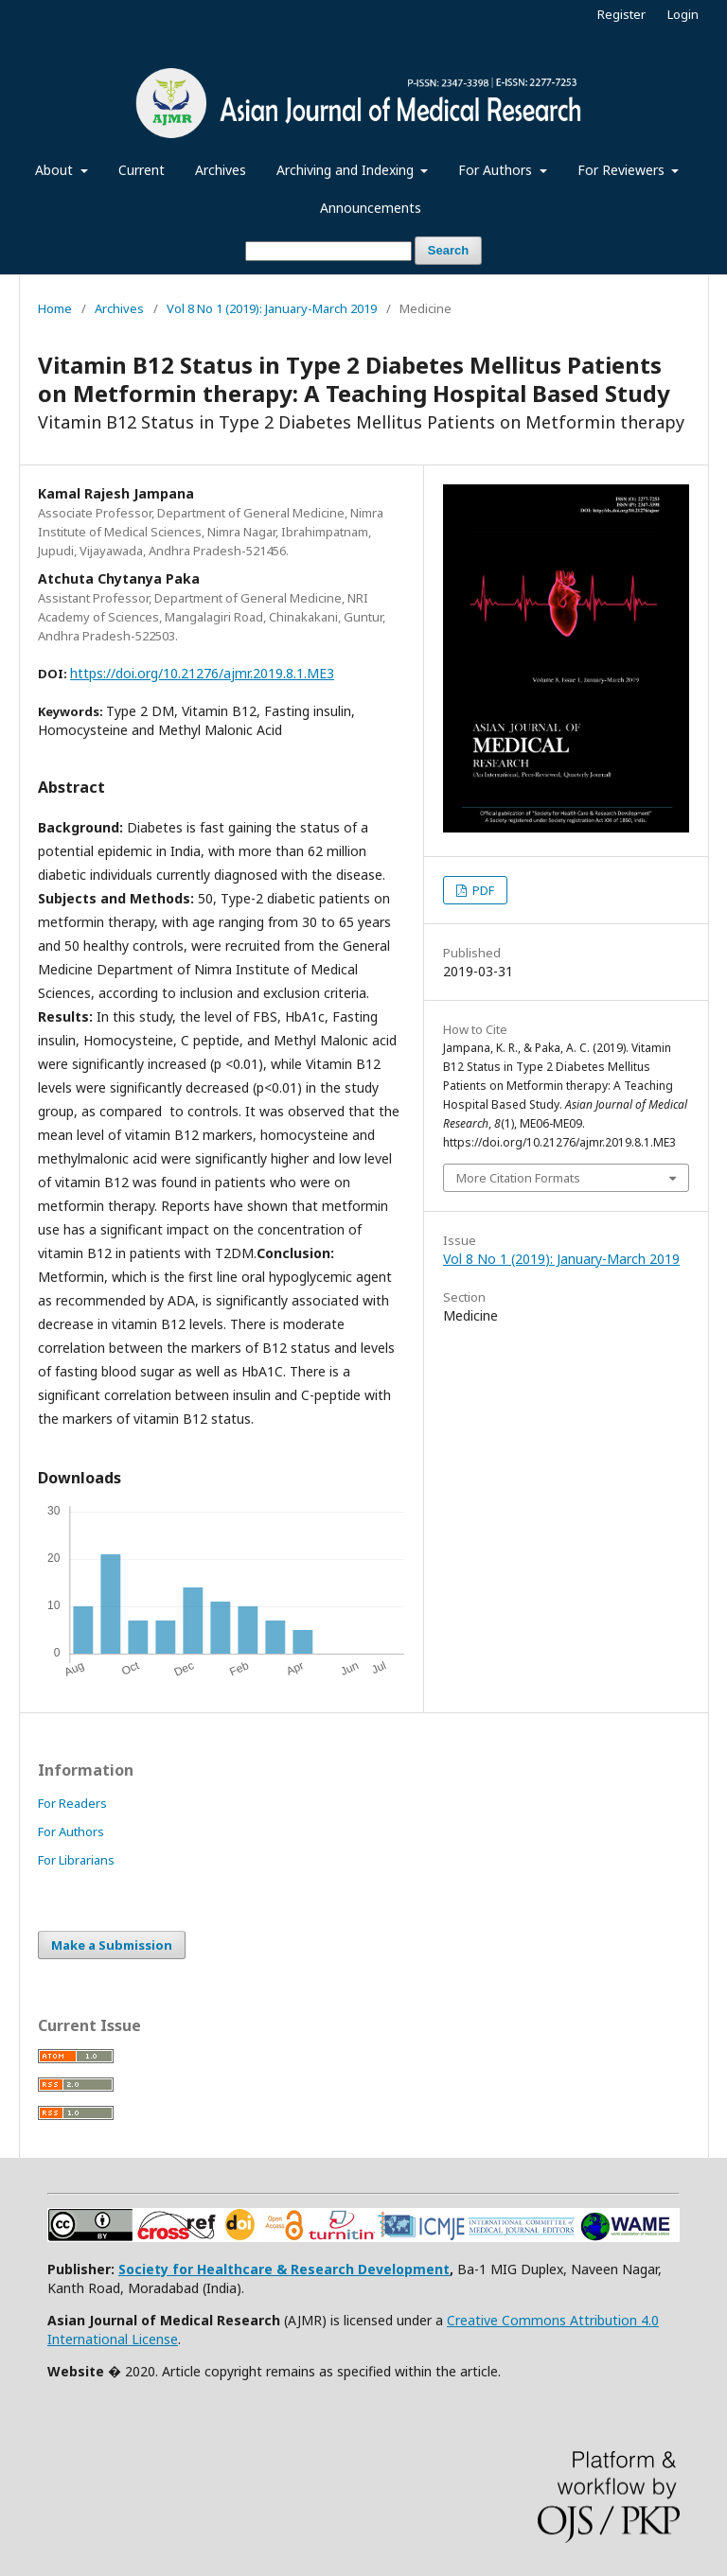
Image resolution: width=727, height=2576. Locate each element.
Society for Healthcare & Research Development (284, 2269)
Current (141, 170)
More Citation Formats (518, 1177)
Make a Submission (111, 1945)
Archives (220, 170)
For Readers (72, 1803)
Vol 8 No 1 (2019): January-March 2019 (272, 308)
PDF (482, 890)
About (56, 170)
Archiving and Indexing (346, 170)
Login (683, 14)
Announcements (370, 208)
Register (621, 14)
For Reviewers (622, 170)
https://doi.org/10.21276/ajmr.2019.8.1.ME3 (202, 673)
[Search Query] (328, 251)
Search (448, 250)
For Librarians (76, 1859)
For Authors (497, 170)
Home (55, 308)
